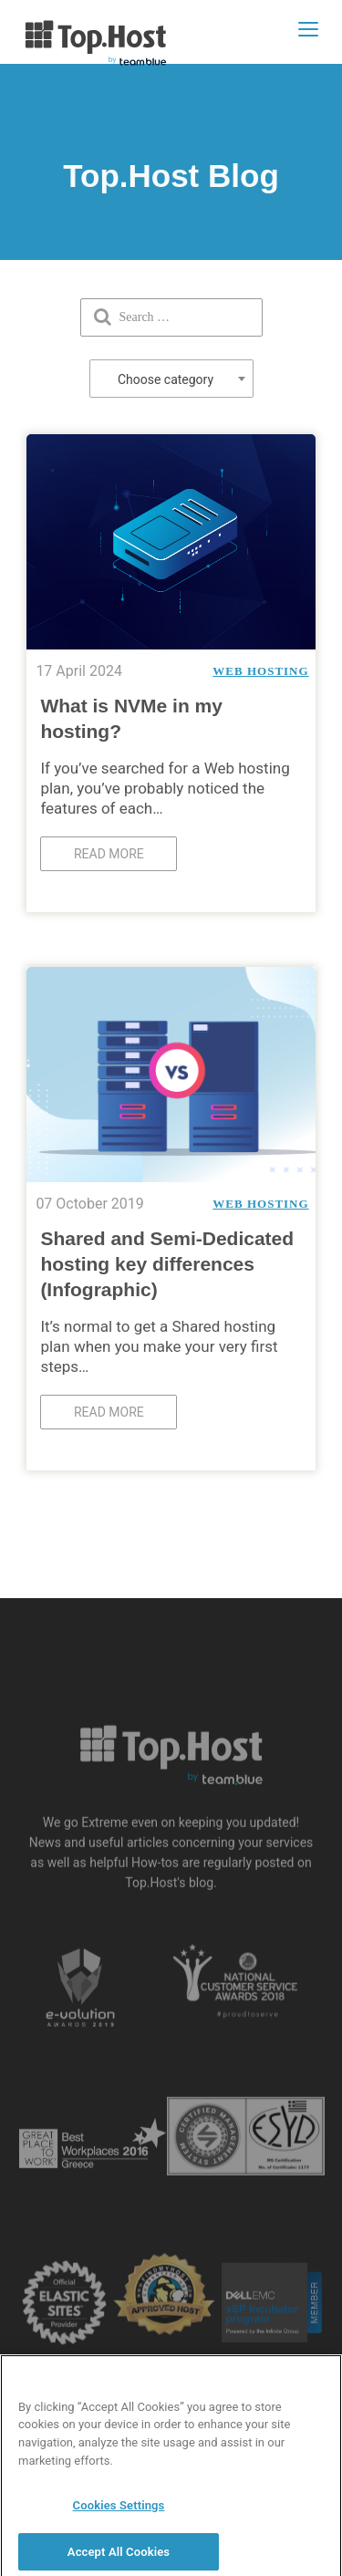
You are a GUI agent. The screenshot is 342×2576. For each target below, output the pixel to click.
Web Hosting (260, 671)
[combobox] (171, 378)
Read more (109, 854)
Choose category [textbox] (165, 379)
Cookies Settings (119, 2511)
